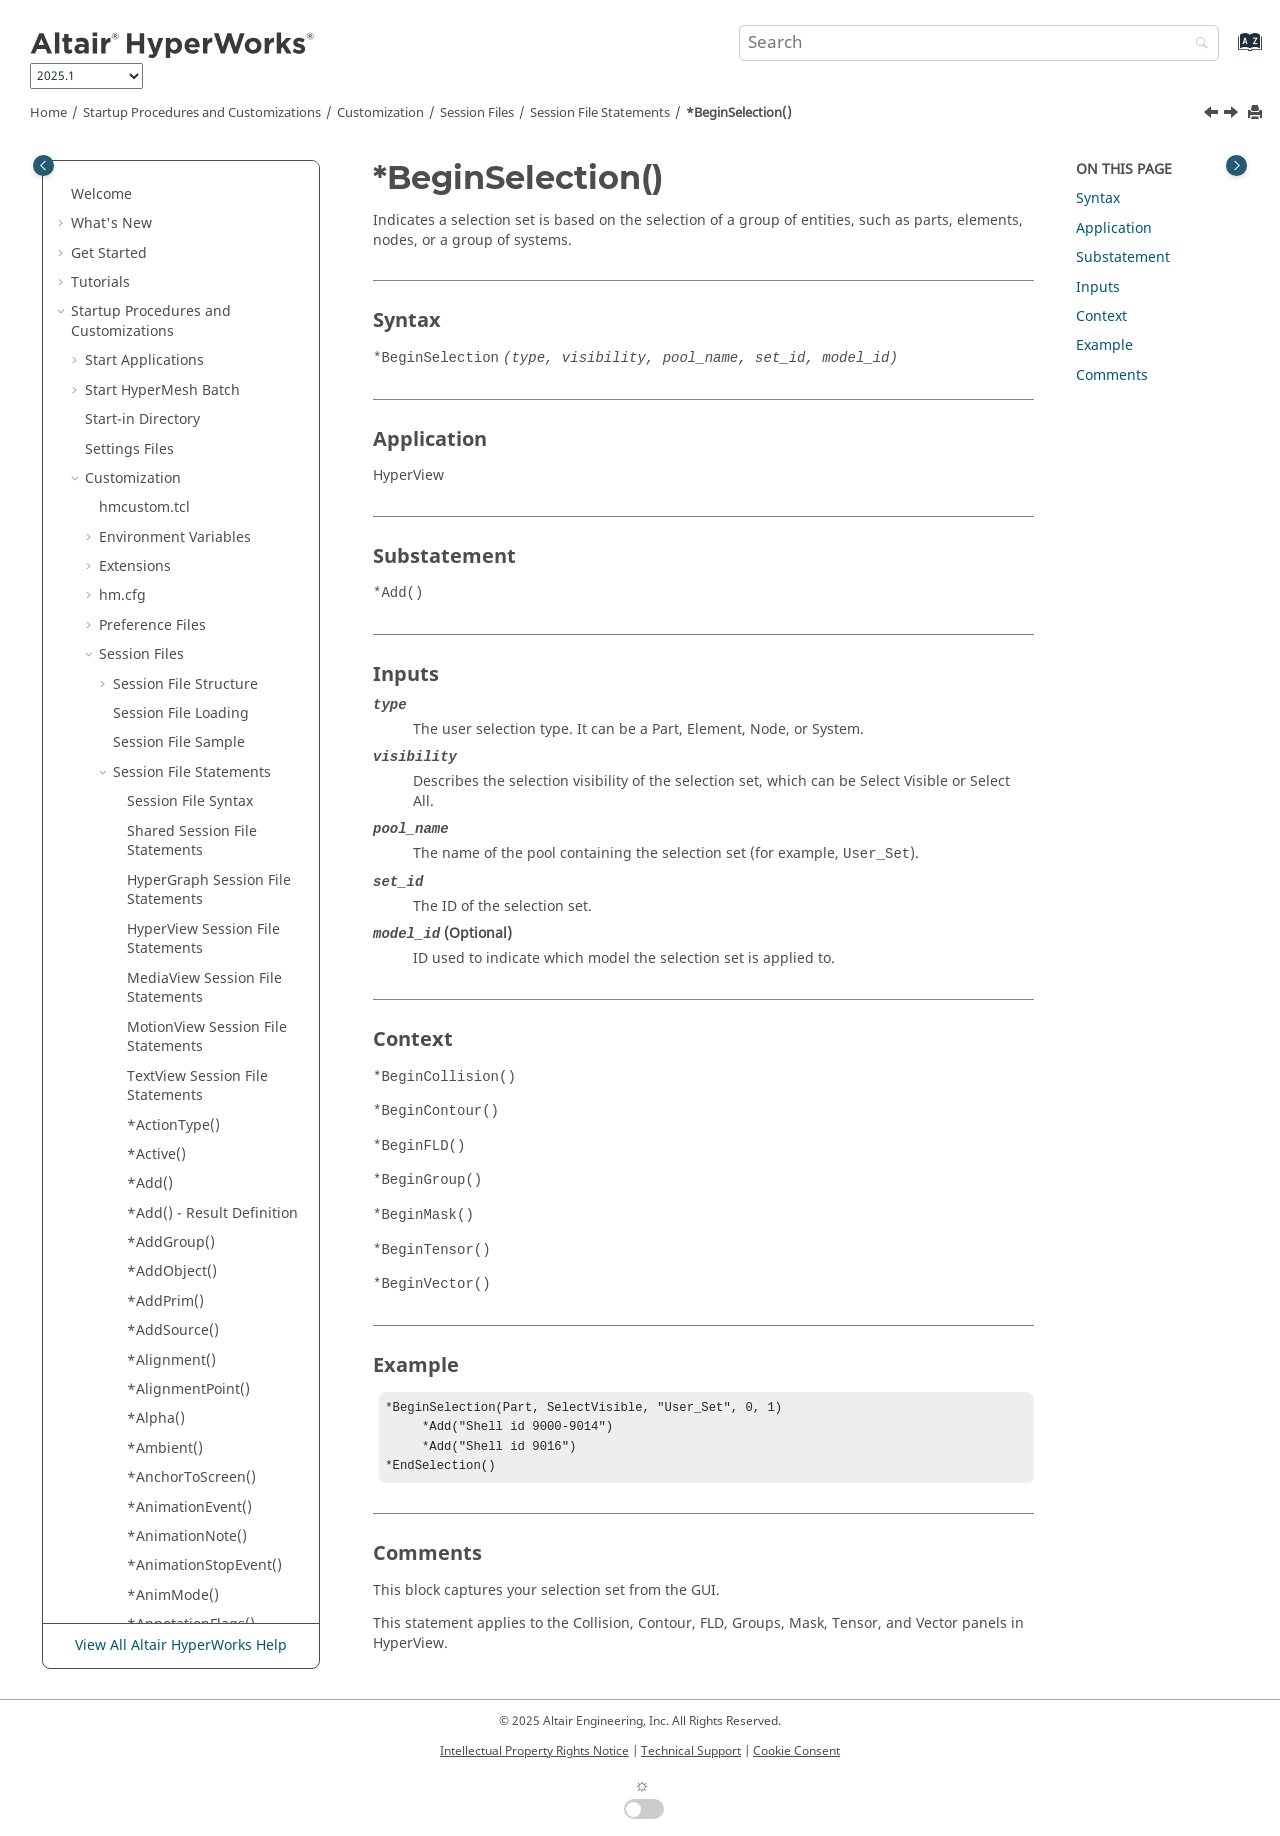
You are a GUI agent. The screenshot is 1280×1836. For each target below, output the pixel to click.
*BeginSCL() (168, 307)
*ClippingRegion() (188, 1257)
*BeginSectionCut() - (196, 376)
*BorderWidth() (179, 1110)
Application (1114, 228)
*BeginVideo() (174, 1022)
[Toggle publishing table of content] (43, 165)
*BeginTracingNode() (199, 728)
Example (1104, 345)
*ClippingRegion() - (193, 1296)
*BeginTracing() (181, 699)
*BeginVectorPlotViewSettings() (215, 983)
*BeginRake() (172, 160)
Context (1101, 316)
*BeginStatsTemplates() (207, 444)
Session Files (477, 113)
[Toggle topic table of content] (1236, 165)
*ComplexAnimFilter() (200, 1541)
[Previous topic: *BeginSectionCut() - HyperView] (1213, 115)
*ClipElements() (180, 1228)
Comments (1112, 375)
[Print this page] (1257, 113)
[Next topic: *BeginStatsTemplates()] (1233, 115)
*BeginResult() (177, 189)
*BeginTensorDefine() (201, 591)
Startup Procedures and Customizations (202, 113)
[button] (119, 161)
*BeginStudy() (175, 473)
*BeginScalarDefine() (198, 277)
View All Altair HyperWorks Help (181, 1646)
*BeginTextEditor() (190, 669)
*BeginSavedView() (191, 248)
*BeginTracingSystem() (205, 787)
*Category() (166, 1169)
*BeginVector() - (181, 856)
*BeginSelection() (739, 113)
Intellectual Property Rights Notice (534, 1751)
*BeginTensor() (179, 561)
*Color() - (201, 1335)
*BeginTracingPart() (195, 757)
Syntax (1098, 198)
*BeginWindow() (183, 1051)
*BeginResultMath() (194, 219)
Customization (380, 113)
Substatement (1123, 257)
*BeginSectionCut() (192, 336)
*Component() (175, 1600)
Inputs (1098, 287)
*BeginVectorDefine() (199, 944)
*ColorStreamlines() (194, 1512)
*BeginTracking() (185, 816)
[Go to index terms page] (1228, 51)
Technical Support (691, 1751)
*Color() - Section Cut (198, 1424)
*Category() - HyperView (208, 1198)
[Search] (1197, 44)
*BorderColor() (177, 1081)
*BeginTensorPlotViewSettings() (217, 630)
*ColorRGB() (168, 1482)
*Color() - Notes (180, 1394)
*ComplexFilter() (182, 1571)
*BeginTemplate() (187, 532)
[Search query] (979, 43)
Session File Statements (600, 113)
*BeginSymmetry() (189, 503)
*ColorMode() (173, 1453)
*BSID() (152, 1140)
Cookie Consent (796, 1751)
